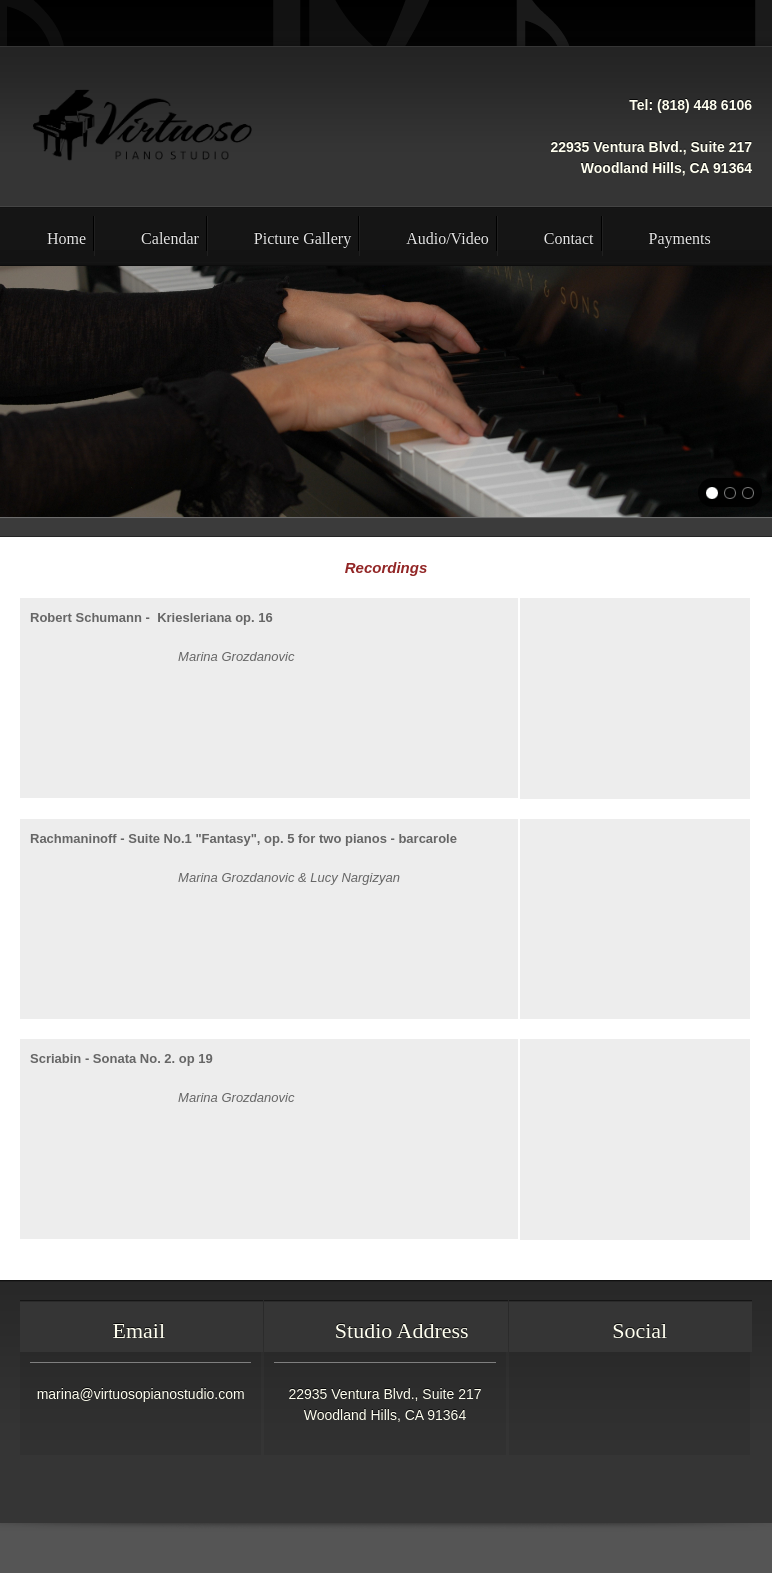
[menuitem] (47, 236)
